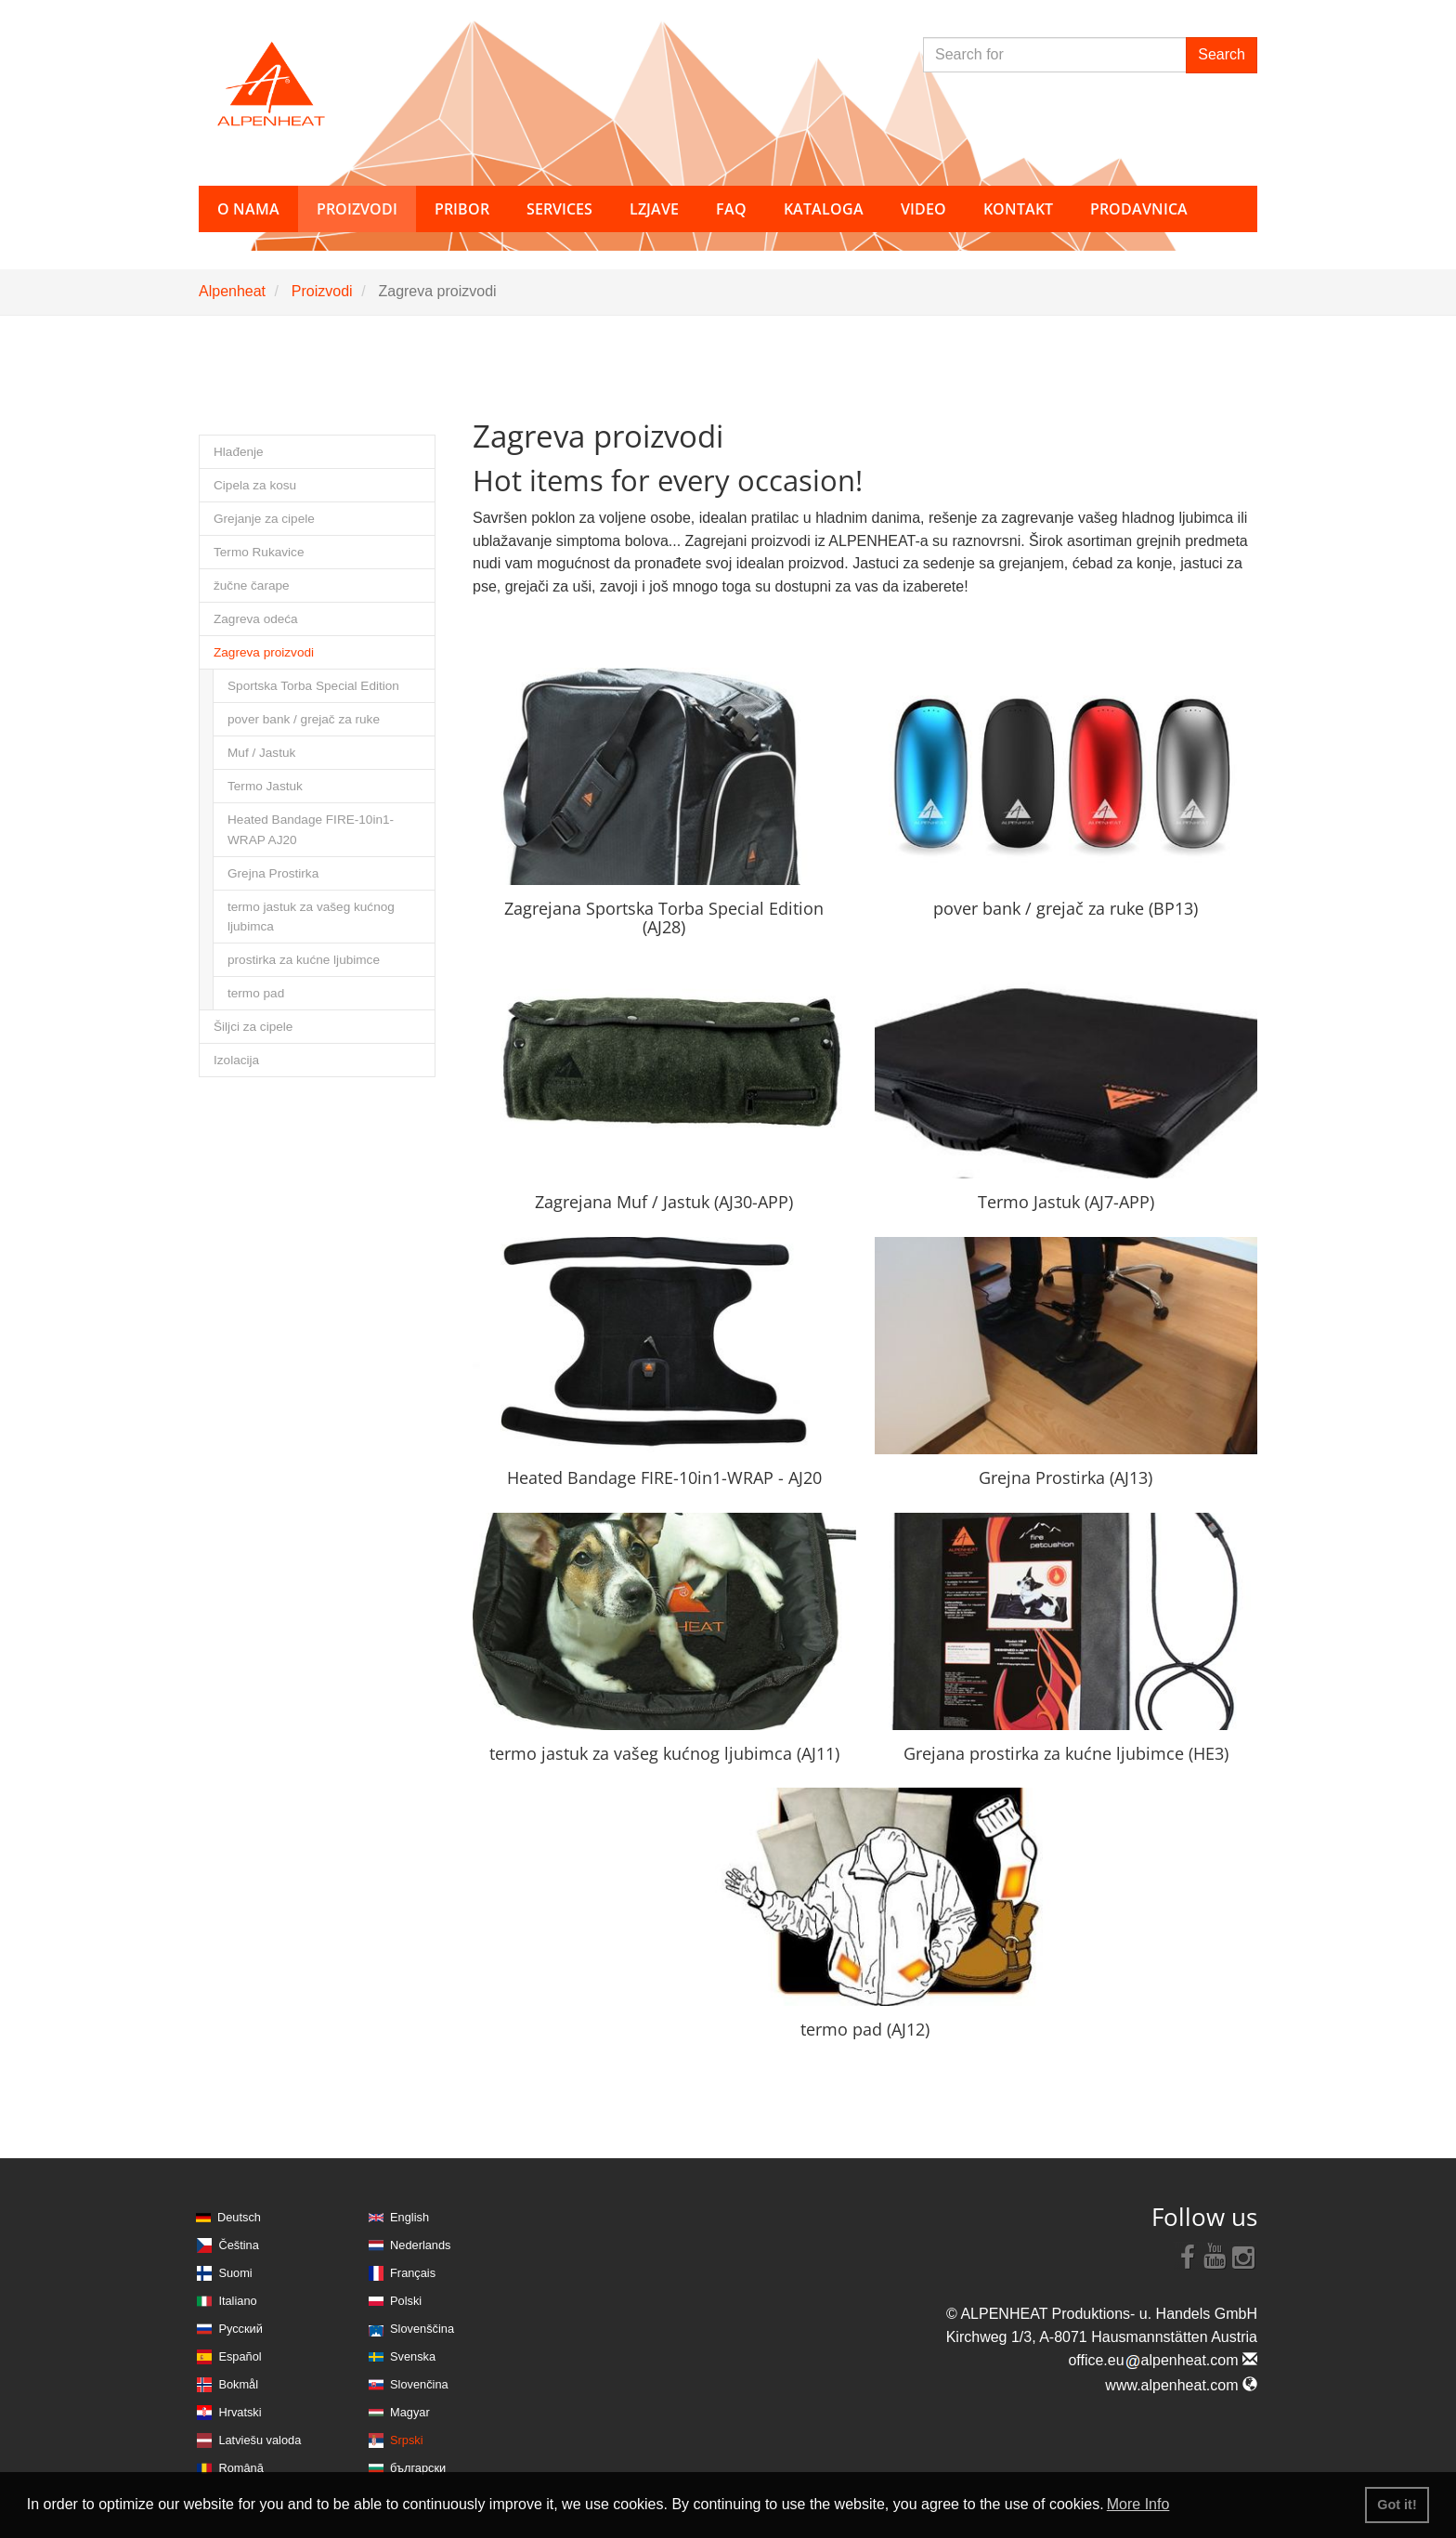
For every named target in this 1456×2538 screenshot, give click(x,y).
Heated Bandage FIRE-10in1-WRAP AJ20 (311, 829)
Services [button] (559, 209)
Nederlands (420, 2245)
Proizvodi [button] (357, 209)
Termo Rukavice (259, 552)
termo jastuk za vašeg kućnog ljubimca (311, 916)
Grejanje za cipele (264, 519)
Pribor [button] (462, 209)
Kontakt (1018, 209)
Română (240, 2468)
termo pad (256, 993)
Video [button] (923, 209)
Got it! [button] (1396, 2504)
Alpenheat (232, 291)
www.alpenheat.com (1181, 2385)
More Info (1138, 2504)
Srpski (406, 2440)
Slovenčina (419, 2384)
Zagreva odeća (256, 619)
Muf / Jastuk (261, 753)
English (409, 2217)
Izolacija (236, 1060)
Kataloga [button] (824, 209)
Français (413, 2273)
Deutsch (239, 2217)
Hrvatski (239, 2412)
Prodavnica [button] (1139, 209)
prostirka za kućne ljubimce (304, 960)
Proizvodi (322, 291)
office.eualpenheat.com (1162, 2360)
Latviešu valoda (259, 2440)
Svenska (413, 2356)
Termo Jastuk (265, 786)
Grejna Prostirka (273, 873)
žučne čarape (252, 585)
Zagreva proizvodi (264, 652)
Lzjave (654, 209)
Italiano (237, 2301)
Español (239, 2356)
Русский (240, 2329)
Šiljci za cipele (253, 1027)
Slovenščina (422, 2329)
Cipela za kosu (255, 485)
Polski (406, 2301)
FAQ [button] (731, 209)
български (418, 2468)
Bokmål (238, 2384)
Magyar (410, 2412)
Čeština (238, 2245)
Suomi (235, 2273)
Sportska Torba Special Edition (313, 686)
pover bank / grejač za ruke (304, 719)
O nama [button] (248, 209)
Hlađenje (239, 452)
